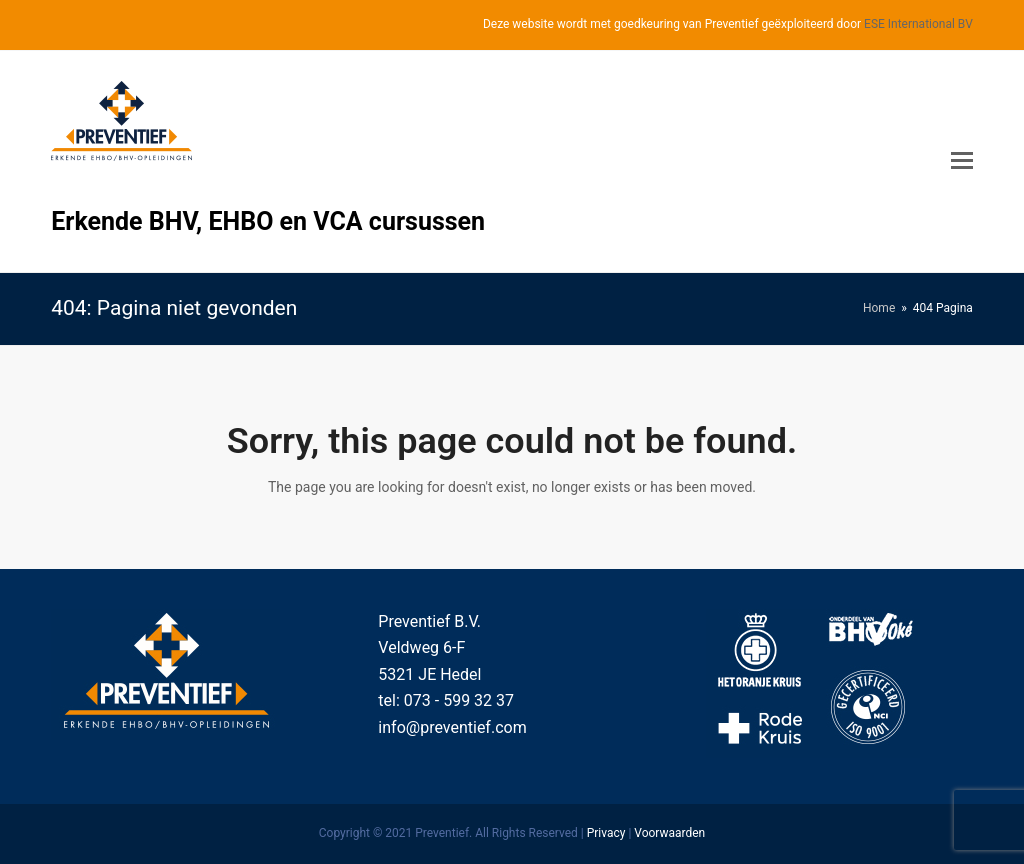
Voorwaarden (669, 833)
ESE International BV (918, 24)
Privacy (606, 833)
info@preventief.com (452, 727)
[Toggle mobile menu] (962, 161)
